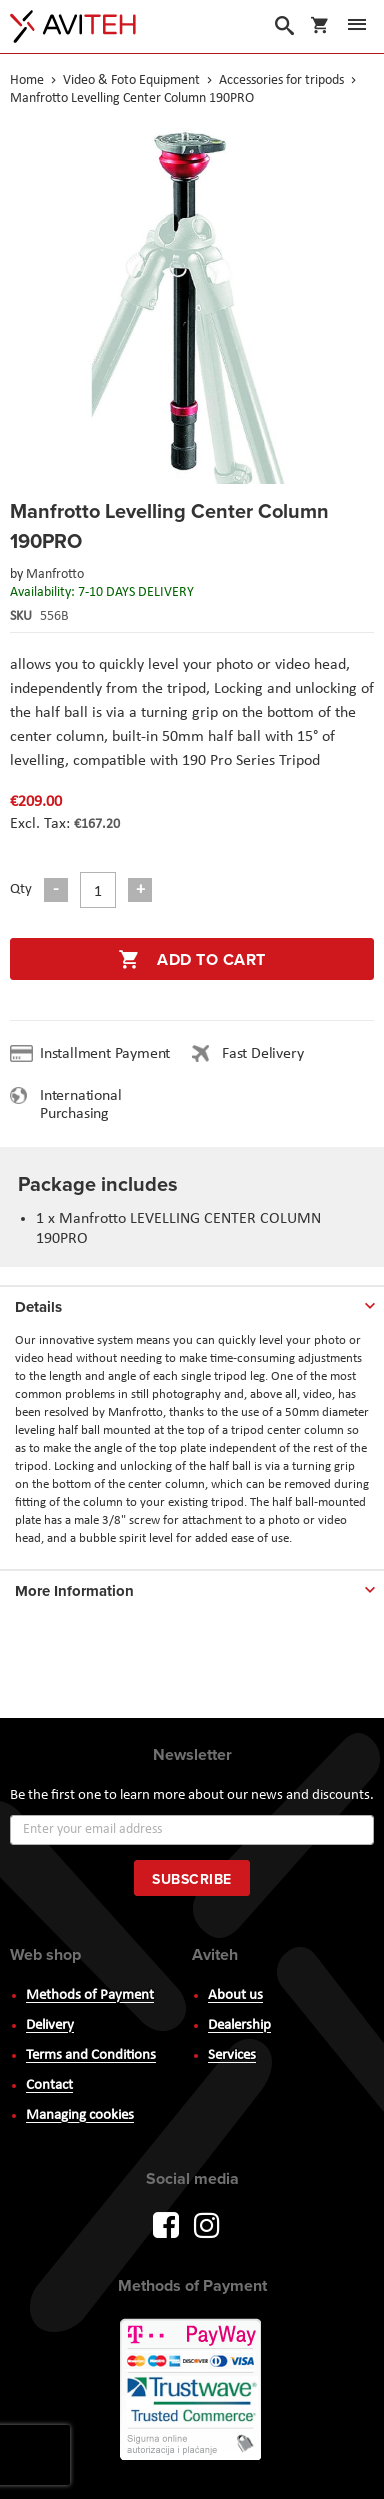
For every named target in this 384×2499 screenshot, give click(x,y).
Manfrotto (55, 574)
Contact (49, 2085)
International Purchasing (80, 1105)
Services (232, 2055)
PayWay (192, 2391)
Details (38, 1307)
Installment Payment (109, 1054)
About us (235, 1995)
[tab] (192, 1303)
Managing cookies (80, 2115)
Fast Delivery (262, 1054)
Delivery (50, 2025)
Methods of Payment (90, 1995)
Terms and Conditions (91, 2055)
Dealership (239, 2025)
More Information (74, 1591)
